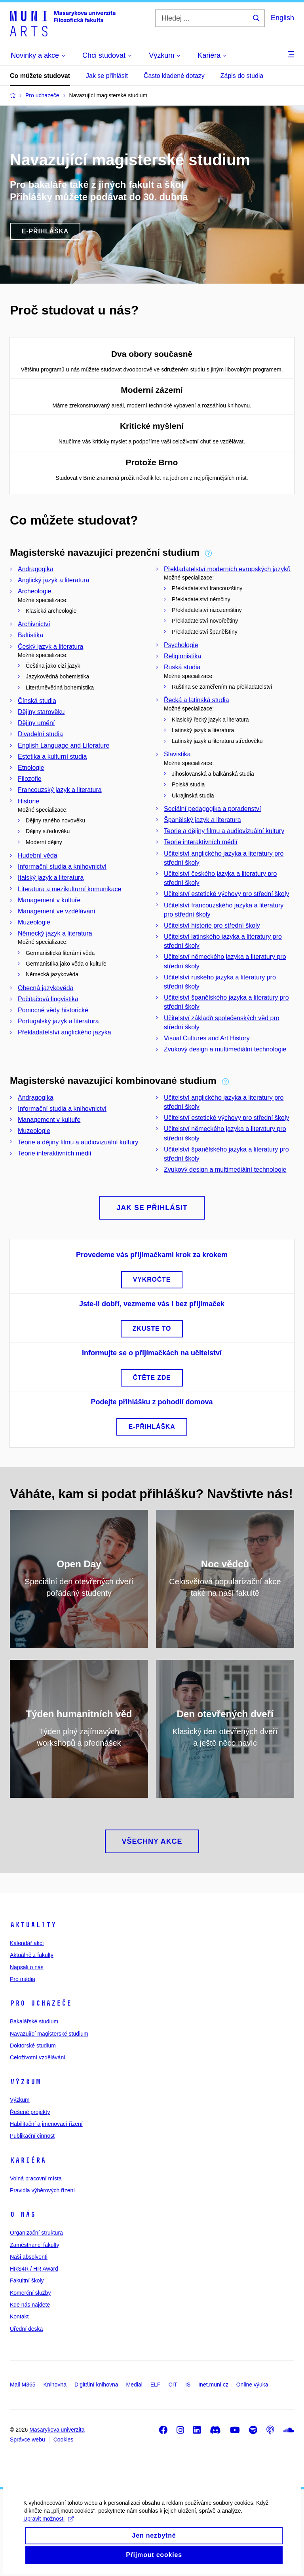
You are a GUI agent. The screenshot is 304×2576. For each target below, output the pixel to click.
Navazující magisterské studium (49, 2033)
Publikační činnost (32, 2136)
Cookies (63, 2439)
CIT (172, 2384)
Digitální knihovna (96, 2384)
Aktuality (33, 1925)
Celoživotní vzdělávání (37, 2057)
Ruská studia (182, 667)
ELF (155, 2384)
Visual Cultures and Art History (207, 1038)
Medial (134, 2384)
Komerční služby (30, 2293)
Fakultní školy (27, 2280)
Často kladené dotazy (174, 75)
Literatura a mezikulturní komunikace (69, 889)
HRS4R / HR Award (34, 2268)
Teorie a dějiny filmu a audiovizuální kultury (224, 831)
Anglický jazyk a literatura (53, 580)
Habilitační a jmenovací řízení (46, 2124)
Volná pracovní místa (36, 2178)
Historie (28, 801)
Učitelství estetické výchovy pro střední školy (226, 893)
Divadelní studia (40, 734)
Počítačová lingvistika (48, 999)
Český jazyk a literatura (50, 646)
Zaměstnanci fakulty (34, 2245)
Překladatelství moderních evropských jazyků (227, 569)
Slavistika (177, 754)
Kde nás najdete (30, 2304)
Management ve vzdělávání (56, 911)
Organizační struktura (36, 2232)
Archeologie (34, 591)
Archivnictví (34, 624)
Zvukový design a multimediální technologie (225, 1049)
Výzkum (25, 2082)
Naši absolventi (29, 2257)
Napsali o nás (27, 1967)
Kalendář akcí (27, 1943)
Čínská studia (37, 700)
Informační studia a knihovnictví (62, 866)
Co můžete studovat (40, 75)
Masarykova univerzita (56, 2429)
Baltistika (30, 635)
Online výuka (252, 2384)
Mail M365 (23, 2384)
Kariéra (28, 2160)
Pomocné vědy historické (53, 1010)
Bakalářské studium (34, 2021)
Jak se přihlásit (107, 75)
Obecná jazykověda (46, 988)
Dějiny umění (36, 723)
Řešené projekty (30, 2112)
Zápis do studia (242, 75)
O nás (23, 2214)
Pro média (22, 1979)
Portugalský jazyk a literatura (58, 1021)
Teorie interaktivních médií (201, 842)
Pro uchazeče (41, 2003)
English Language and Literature (63, 745)
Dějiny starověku (41, 711)
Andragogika (35, 569)
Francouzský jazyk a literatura (60, 789)
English (282, 18)
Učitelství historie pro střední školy (212, 925)
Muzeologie (34, 922)
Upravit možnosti (49, 2529)
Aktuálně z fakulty (31, 1955)
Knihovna (55, 2384)
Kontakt (19, 2316)
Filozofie (30, 778)
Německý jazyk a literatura (55, 933)
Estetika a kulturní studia (52, 756)
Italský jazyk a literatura (51, 877)
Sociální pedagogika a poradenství (212, 808)
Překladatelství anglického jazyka (64, 1032)
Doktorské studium (33, 2045)
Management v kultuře (49, 900)
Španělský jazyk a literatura (202, 819)
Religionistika (182, 656)
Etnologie (31, 767)
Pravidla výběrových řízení (42, 2190)
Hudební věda (37, 855)
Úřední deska (26, 2329)
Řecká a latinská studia (196, 700)
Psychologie (181, 645)
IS (187, 2384)
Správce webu (27, 2439)
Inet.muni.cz (213, 2384)
